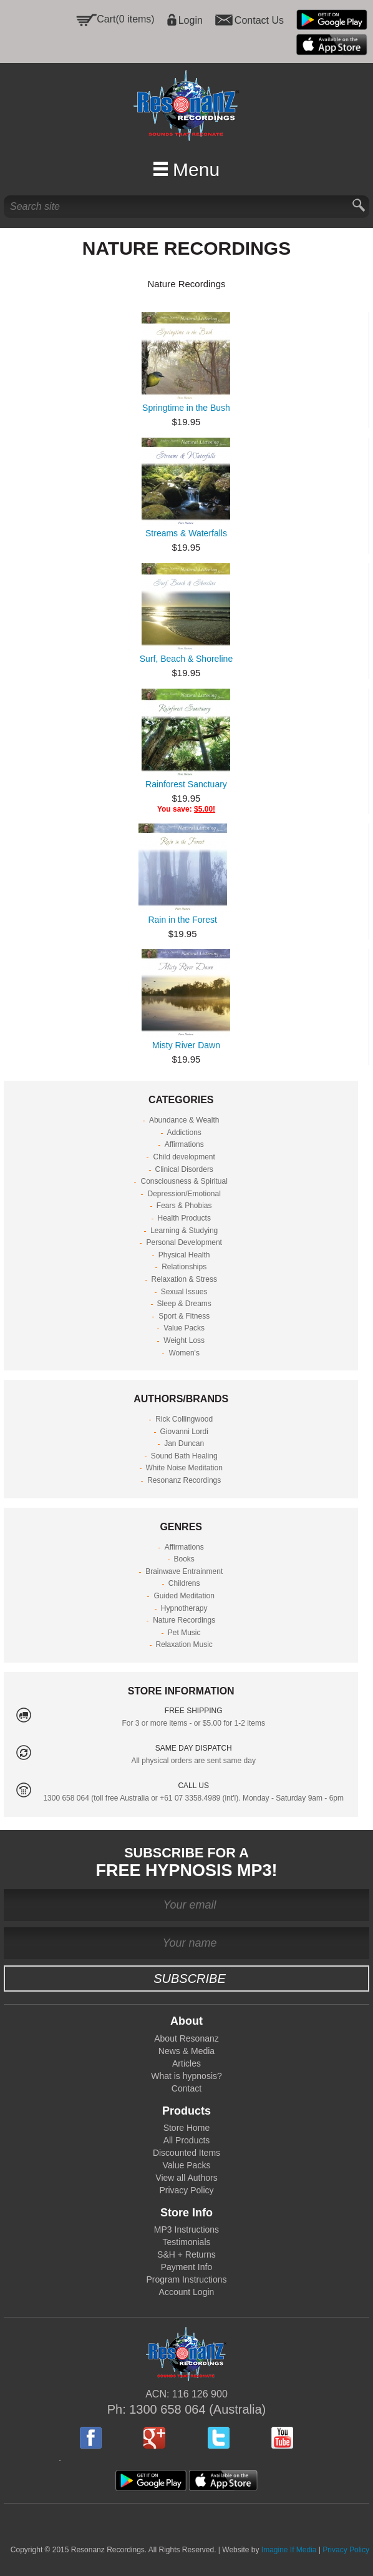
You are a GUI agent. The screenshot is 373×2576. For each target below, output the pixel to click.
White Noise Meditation (184, 1467)
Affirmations (184, 1144)
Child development (184, 1157)
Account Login (187, 2292)
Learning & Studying (184, 1230)
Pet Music (184, 1632)
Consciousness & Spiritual (183, 1181)
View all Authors (186, 2178)
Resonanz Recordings (184, 1480)
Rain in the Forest (182, 920)
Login (190, 20)
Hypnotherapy (184, 1608)
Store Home (186, 2128)
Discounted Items (186, 2153)
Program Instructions (186, 2279)
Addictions (184, 1132)
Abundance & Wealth (184, 1120)
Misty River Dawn (186, 1045)
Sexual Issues (184, 1291)
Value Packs (184, 1328)
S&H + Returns (186, 2254)
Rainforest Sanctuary (186, 784)
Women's (183, 1353)
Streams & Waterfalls (186, 533)
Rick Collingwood (184, 1419)
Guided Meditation (183, 1595)
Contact (186, 2088)
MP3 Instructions (186, 2229)
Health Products (184, 1218)
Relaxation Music (184, 1644)
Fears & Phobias (184, 1205)
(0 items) (134, 19)
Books (184, 1559)
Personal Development (183, 1242)
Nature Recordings (184, 1620)
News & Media (186, 2051)
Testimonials (186, 2242)
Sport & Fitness (184, 1316)
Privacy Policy (186, 2190)
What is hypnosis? (186, 2076)
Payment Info (187, 2267)
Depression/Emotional (183, 1193)
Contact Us (259, 20)
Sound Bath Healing (184, 1456)
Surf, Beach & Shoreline (186, 659)
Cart (106, 19)
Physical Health (184, 1255)
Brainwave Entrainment (184, 1571)
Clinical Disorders (184, 1169)
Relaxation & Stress (184, 1279)
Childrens (184, 1583)
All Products (186, 2140)
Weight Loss (184, 1340)
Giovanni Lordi (184, 1431)
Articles (186, 2063)
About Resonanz (186, 2038)
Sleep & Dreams (184, 1303)
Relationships (184, 1266)
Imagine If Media (289, 2549)
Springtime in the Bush (186, 408)
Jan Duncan (184, 1443)
